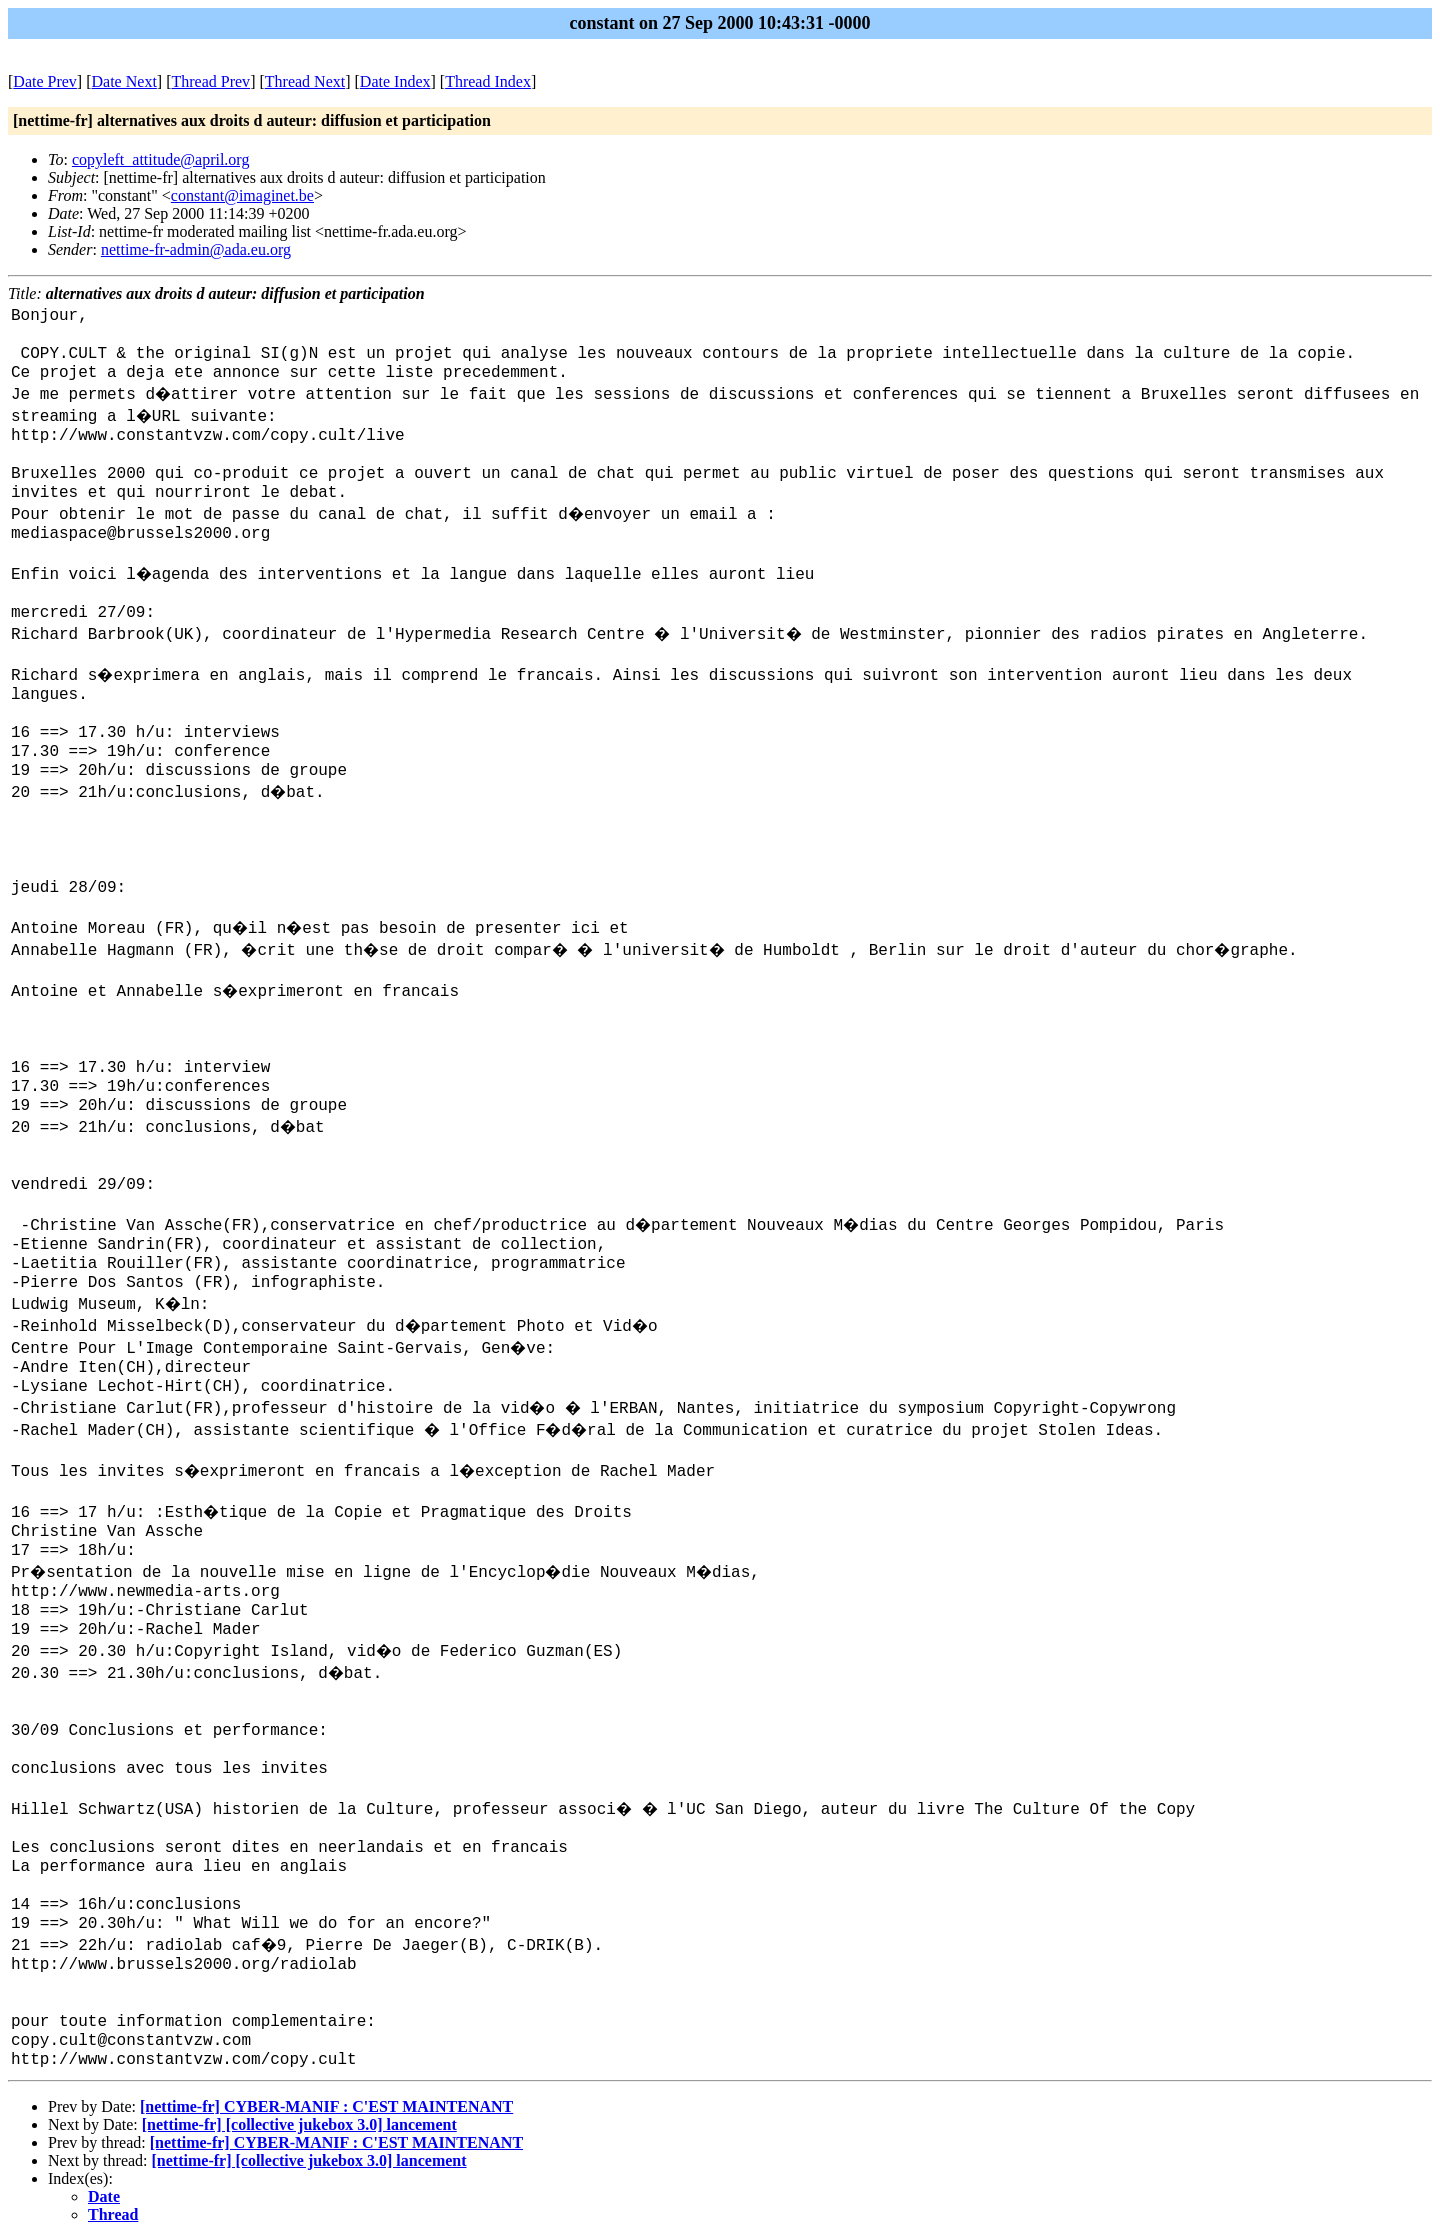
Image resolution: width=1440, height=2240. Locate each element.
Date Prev (45, 81)
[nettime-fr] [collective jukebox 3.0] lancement (299, 2124)
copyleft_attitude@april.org (161, 159)
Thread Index (488, 81)
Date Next (124, 81)
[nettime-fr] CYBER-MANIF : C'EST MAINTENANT (326, 2106)
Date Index (395, 81)
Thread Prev (210, 81)
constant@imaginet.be (242, 195)
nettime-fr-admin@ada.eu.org (196, 249)
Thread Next (305, 81)
